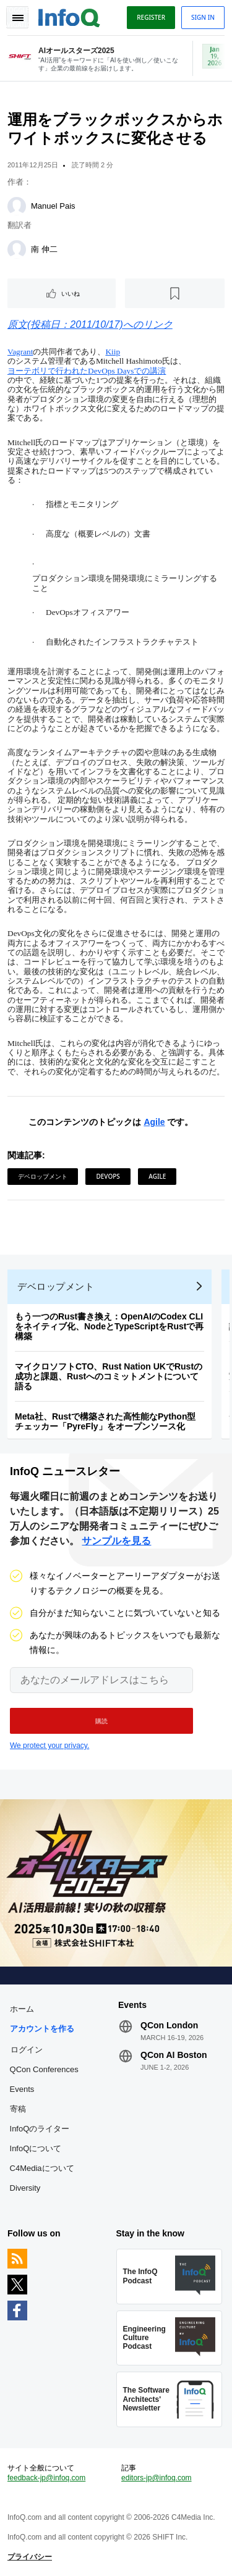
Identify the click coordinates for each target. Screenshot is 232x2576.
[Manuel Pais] (16, 206)
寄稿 (18, 2109)
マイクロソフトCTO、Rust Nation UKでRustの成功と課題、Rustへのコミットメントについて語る (108, 1376)
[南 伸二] (16, 249)
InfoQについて (36, 2148)
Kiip (112, 351)
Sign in (203, 17)
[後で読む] (175, 293)
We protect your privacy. (49, 1745)
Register (151, 17)
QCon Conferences (44, 2069)
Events (22, 2089)
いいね (70, 293)
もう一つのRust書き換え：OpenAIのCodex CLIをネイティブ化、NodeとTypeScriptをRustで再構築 (109, 1326)
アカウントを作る (42, 2028)
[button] (101, 1721)
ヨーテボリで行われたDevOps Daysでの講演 (86, 370)
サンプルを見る (116, 1541)
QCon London (169, 2025)
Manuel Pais (53, 206)
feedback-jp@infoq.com (46, 2478)
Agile (154, 1122)
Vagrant (20, 351)
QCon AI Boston (173, 2055)
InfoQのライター (40, 2128)
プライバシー (29, 2557)
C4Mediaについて (42, 2168)
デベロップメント (42, 1176)
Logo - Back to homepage (69, 16)
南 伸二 (44, 249)
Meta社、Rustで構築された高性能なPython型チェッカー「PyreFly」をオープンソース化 (105, 1421)
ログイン (27, 2049)
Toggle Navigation (17, 17)
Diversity (25, 2188)
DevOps (107, 1176)
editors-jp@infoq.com (156, 2478)
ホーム (22, 2009)
